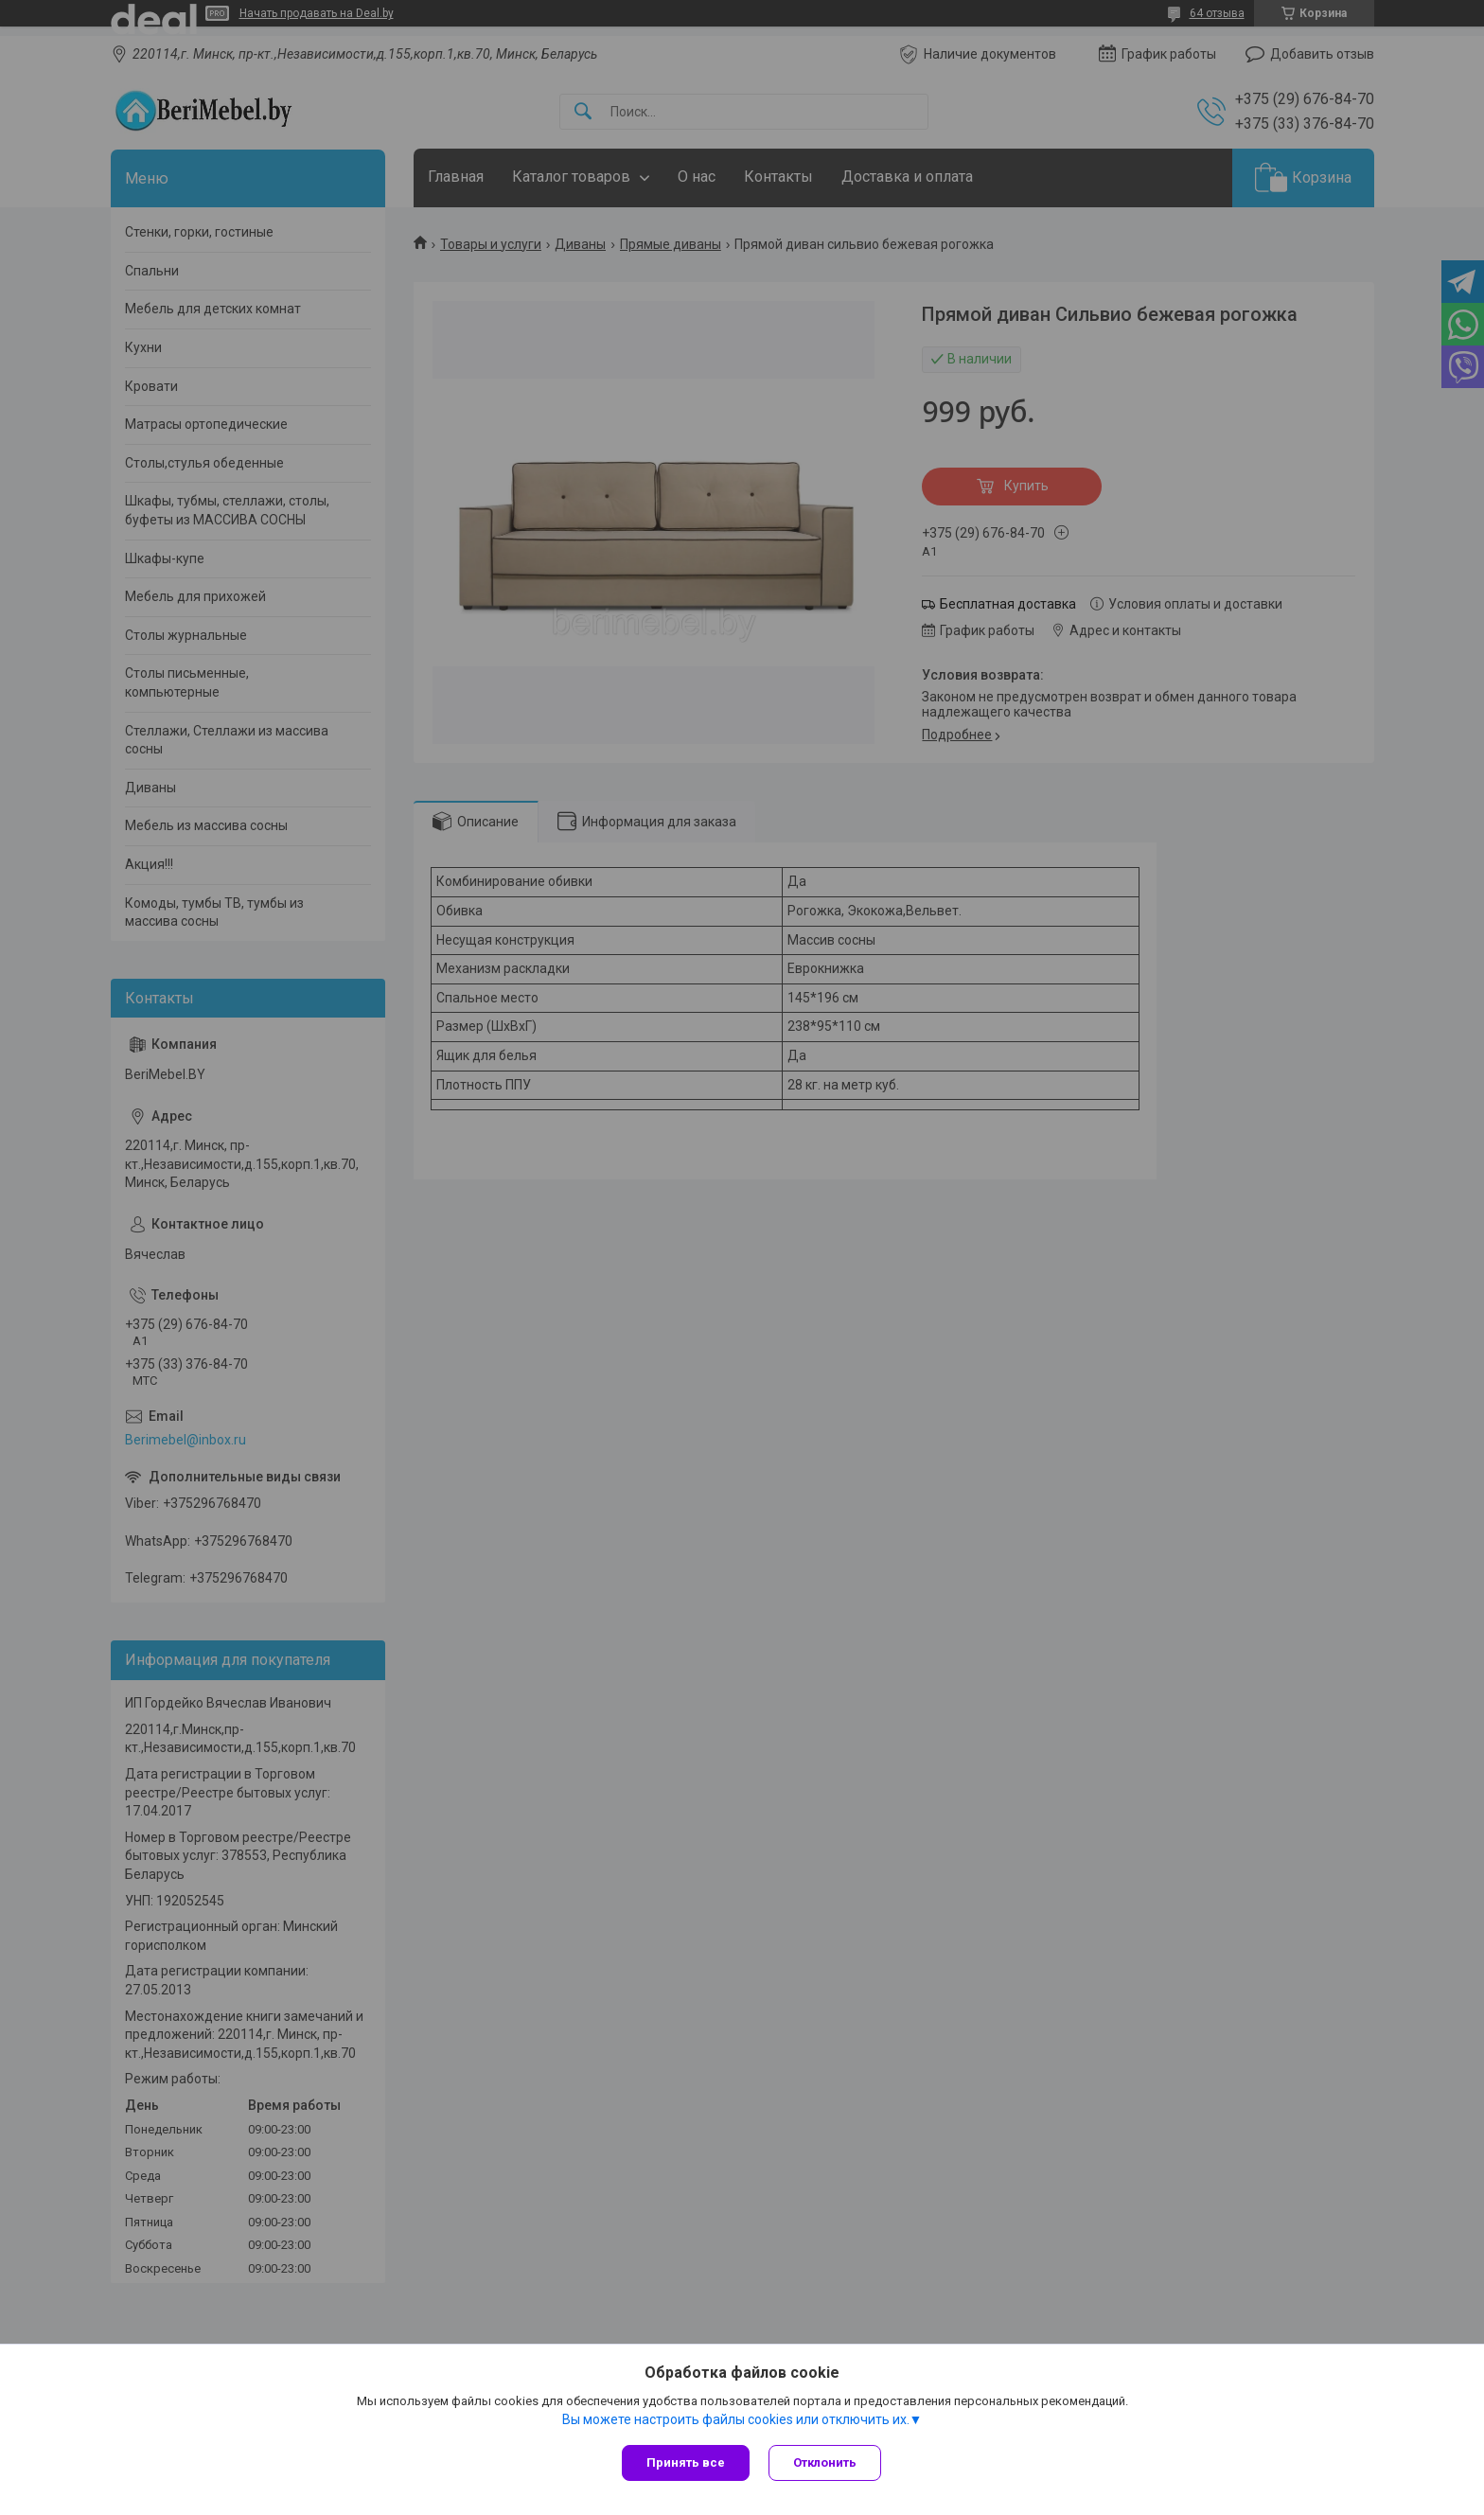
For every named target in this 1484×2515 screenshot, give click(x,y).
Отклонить (825, 2462)
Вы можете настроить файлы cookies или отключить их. (736, 2419)
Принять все (685, 2462)
